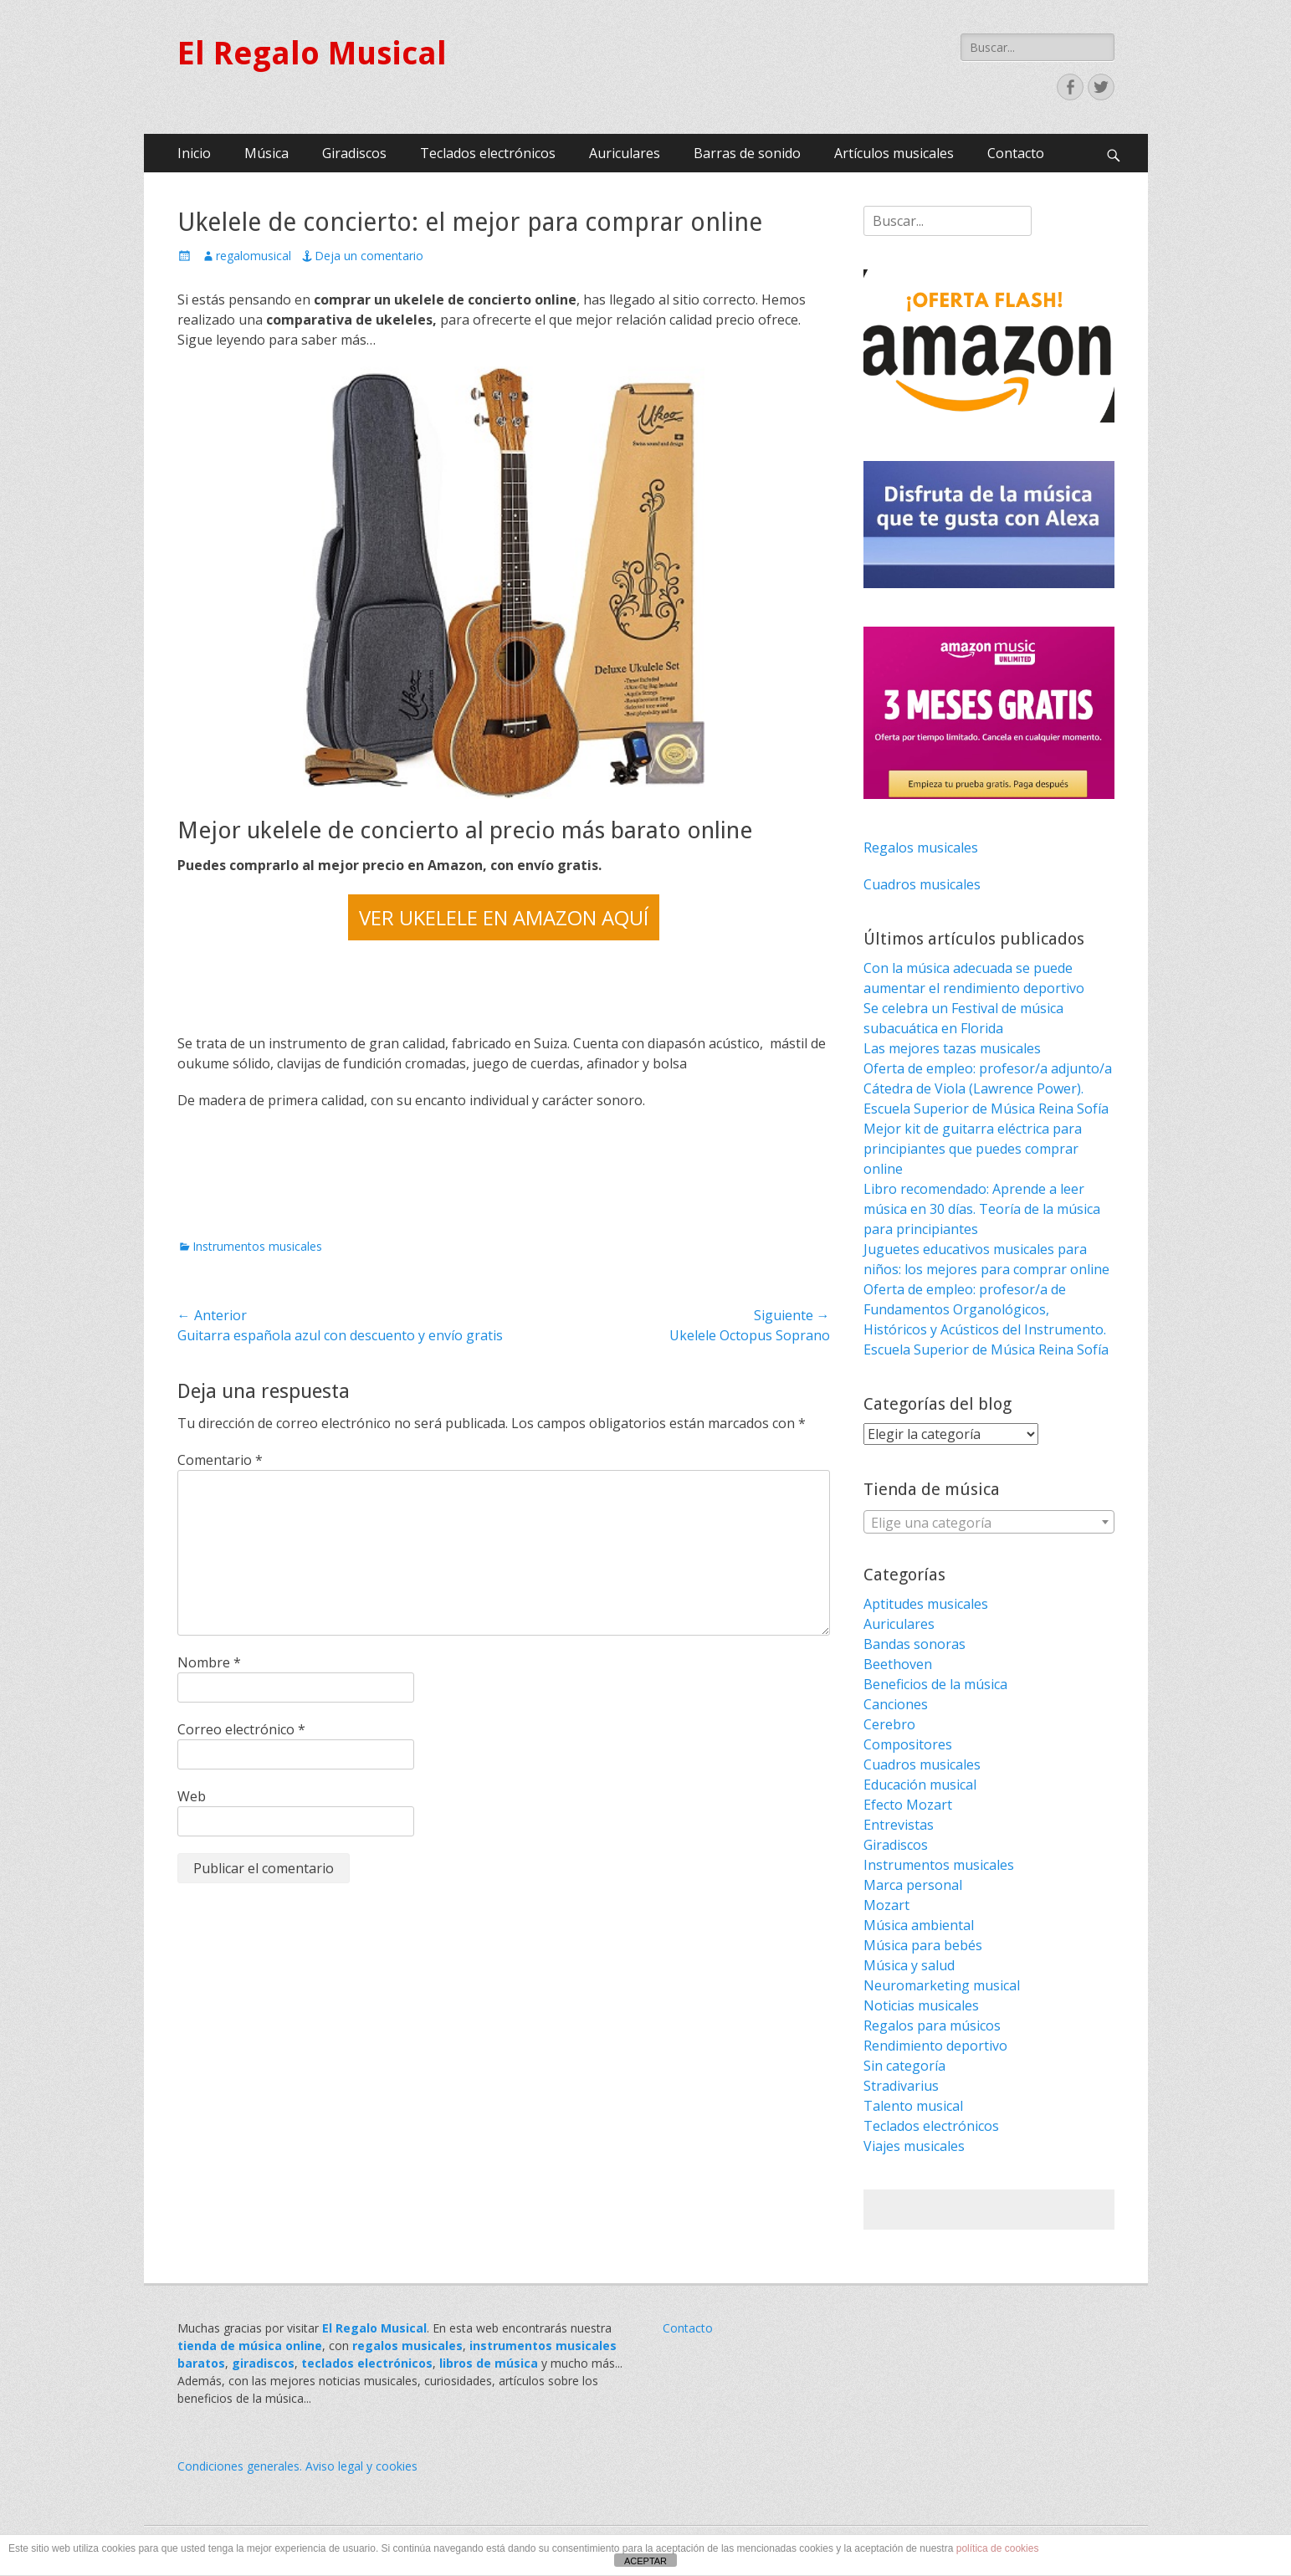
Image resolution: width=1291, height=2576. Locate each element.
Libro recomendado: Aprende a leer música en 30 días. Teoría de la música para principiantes (981, 1209)
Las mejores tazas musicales (952, 1048)
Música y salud (909, 1965)
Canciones (895, 1704)
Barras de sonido (747, 153)
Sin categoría (904, 2065)
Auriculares (624, 153)
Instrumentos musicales (257, 1246)
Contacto (1015, 153)
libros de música (488, 2363)
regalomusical (253, 256)
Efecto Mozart (907, 1804)
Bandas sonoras (914, 1644)
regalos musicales (407, 2345)
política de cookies (997, 2548)
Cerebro (889, 1724)
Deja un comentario (369, 256)
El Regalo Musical (312, 53)
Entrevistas (898, 1824)
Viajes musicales (914, 2146)
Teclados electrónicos (488, 153)
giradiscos (263, 2363)
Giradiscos (354, 153)
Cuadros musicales (922, 884)
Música (266, 153)
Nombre (209, 1662)
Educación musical (919, 1784)
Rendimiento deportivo (935, 2045)
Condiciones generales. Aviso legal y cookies (297, 2466)
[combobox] (988, 1522)
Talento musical (913, 2106)
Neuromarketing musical (941, 1985)
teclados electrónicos (367, 2363)
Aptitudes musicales (925, 1604)
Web (191, 1796)
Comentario (220, 1460)
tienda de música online (249, 2345)
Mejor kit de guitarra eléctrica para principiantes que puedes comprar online (972, 1148)
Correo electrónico (241, 1729)
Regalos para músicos (932, 2025)
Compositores (907, 1744)
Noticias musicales (921, 2005)
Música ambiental (918, 1925)
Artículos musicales (894, 153)
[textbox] (989, 1522)
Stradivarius (901, 2086)
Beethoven (897, 1664)
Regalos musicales (920, 847)
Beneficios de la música (935, 1684)
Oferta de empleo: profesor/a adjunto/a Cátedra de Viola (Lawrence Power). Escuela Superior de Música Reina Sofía (987, 1088)
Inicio (194, 153)
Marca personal (912, 1885)
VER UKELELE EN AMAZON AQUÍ (503, 917)
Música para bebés (922, 1945)
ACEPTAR (645, 2561)
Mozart (886, 1905)
